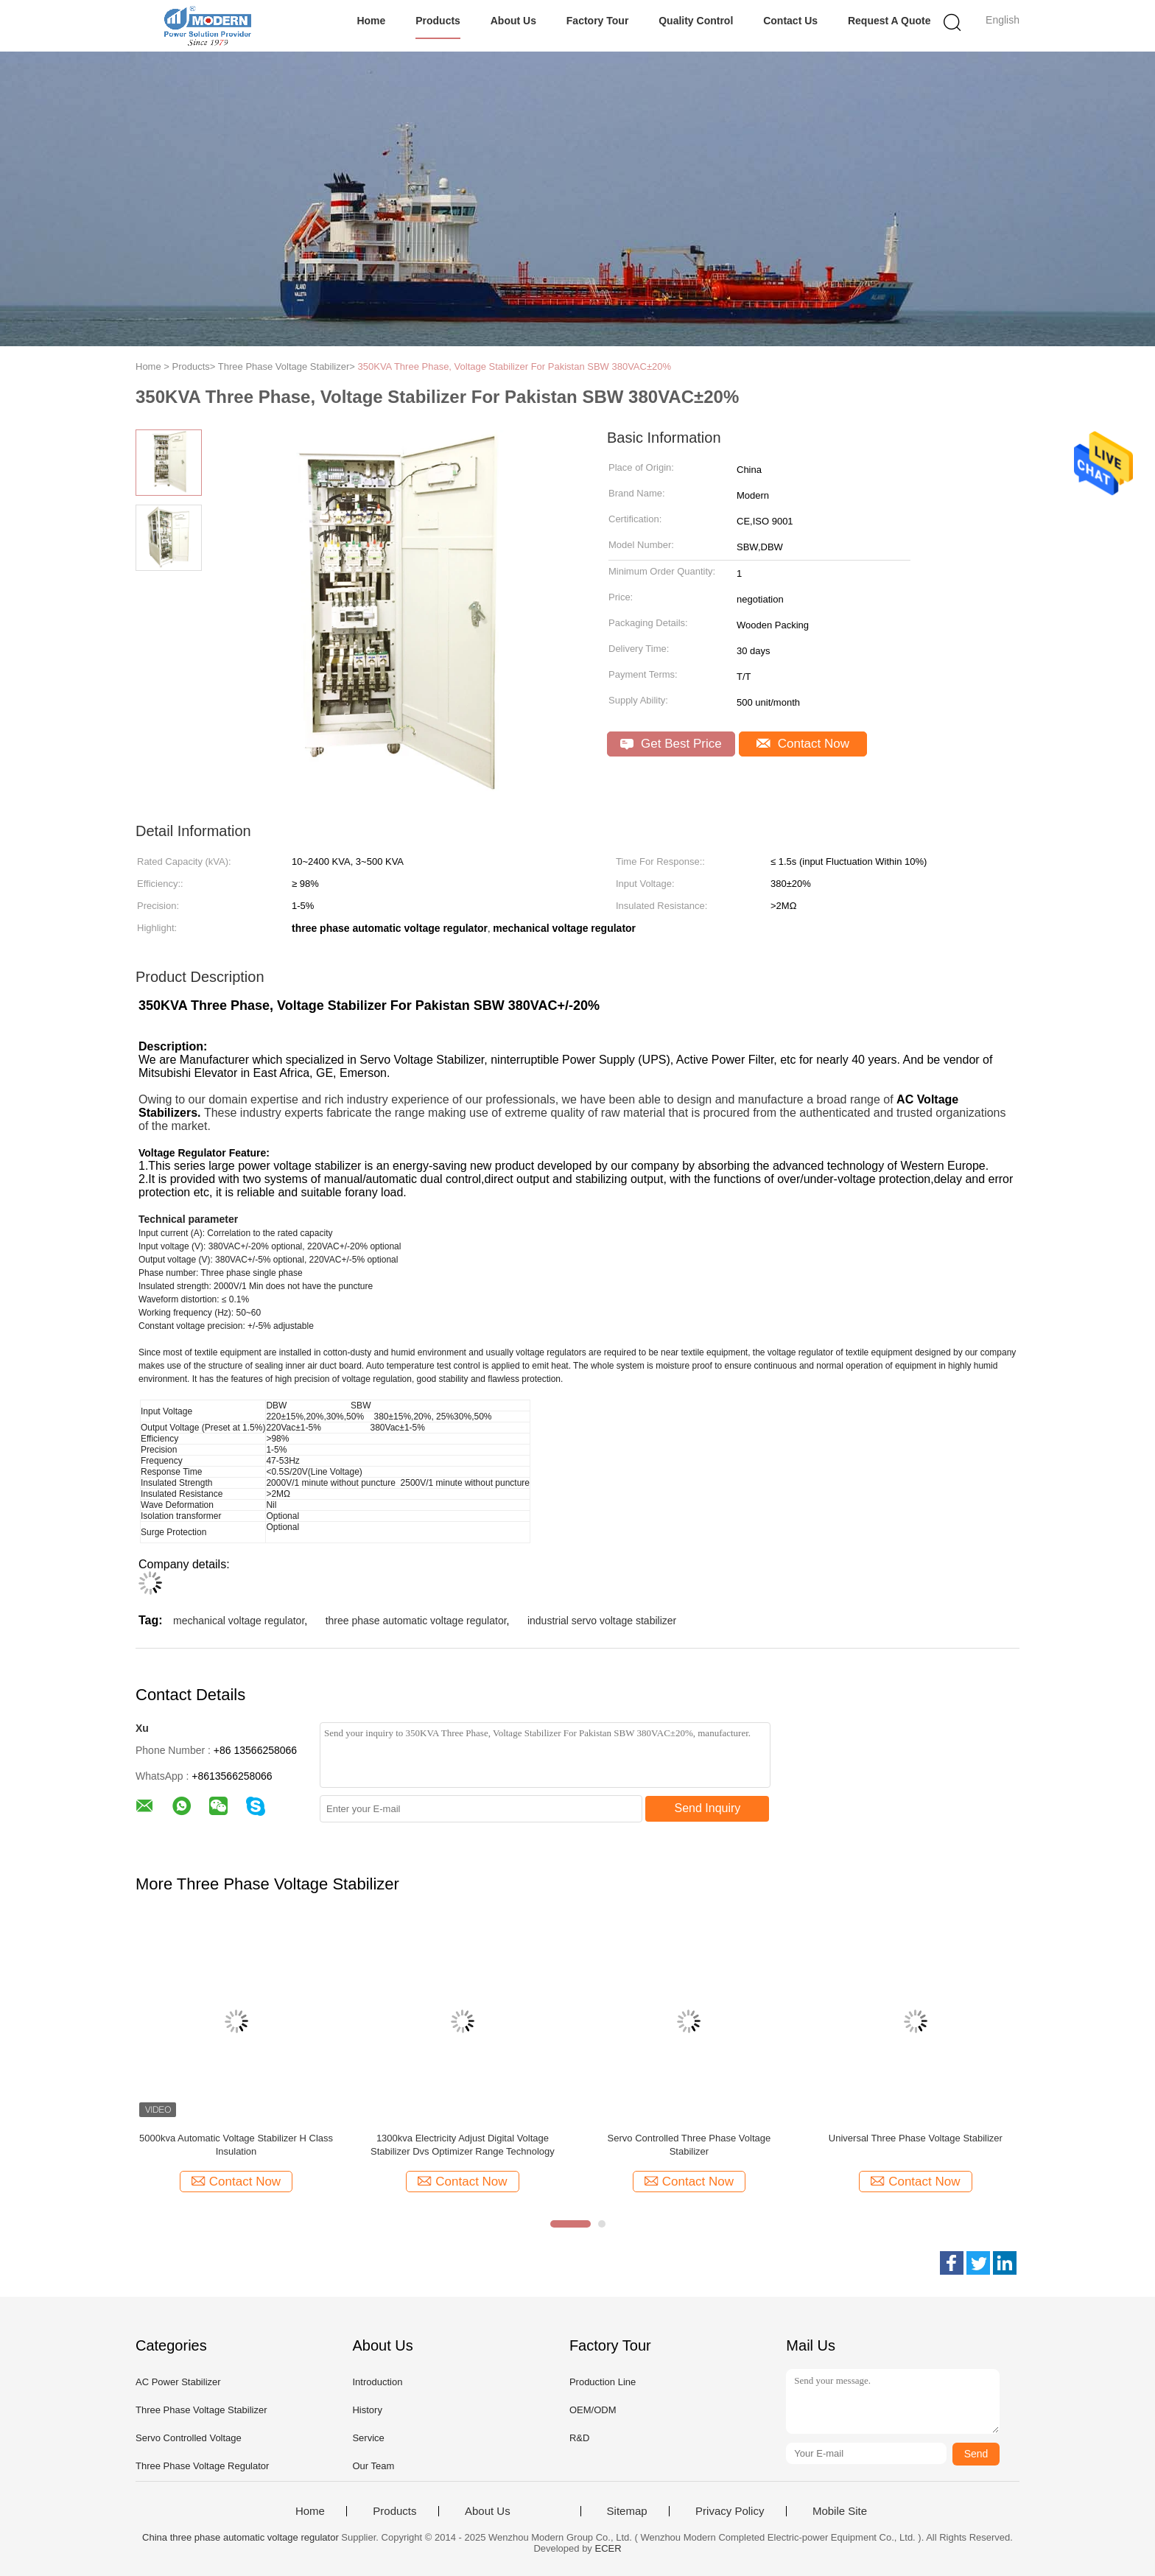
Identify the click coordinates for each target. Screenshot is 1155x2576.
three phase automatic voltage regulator (416, 1620)
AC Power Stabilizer (178, 2381)
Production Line (602, 2381)
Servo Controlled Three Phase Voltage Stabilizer (689, 2145)
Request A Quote (889, 21)
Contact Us (790, 21)
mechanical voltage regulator (238, 1620)
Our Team (373, 2465)
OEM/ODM (593, 2409)
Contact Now (802, 744)
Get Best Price (670, 744)
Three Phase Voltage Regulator (202, 2465)
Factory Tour (597, 21)
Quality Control (696, 21)
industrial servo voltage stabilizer (601, 1620)
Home (371, 21)
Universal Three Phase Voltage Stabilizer (916, 2138)
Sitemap (627, 2511)
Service (368, 2437)
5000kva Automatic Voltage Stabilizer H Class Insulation (236, 2145)
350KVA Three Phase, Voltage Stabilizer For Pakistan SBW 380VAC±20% (515, 366)
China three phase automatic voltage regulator (240, 2537)
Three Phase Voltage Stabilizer (201, 2409)
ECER (608, 2548)
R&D (579, 2437)
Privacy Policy (729, 2511)
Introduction (377, 2381)
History (367, 2409)
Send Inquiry (708, 1808)
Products (437, 21)
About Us (513, 21)
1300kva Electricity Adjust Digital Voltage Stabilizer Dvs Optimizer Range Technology (463, 2145)
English (1002, 20)
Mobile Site (839, 2511)
